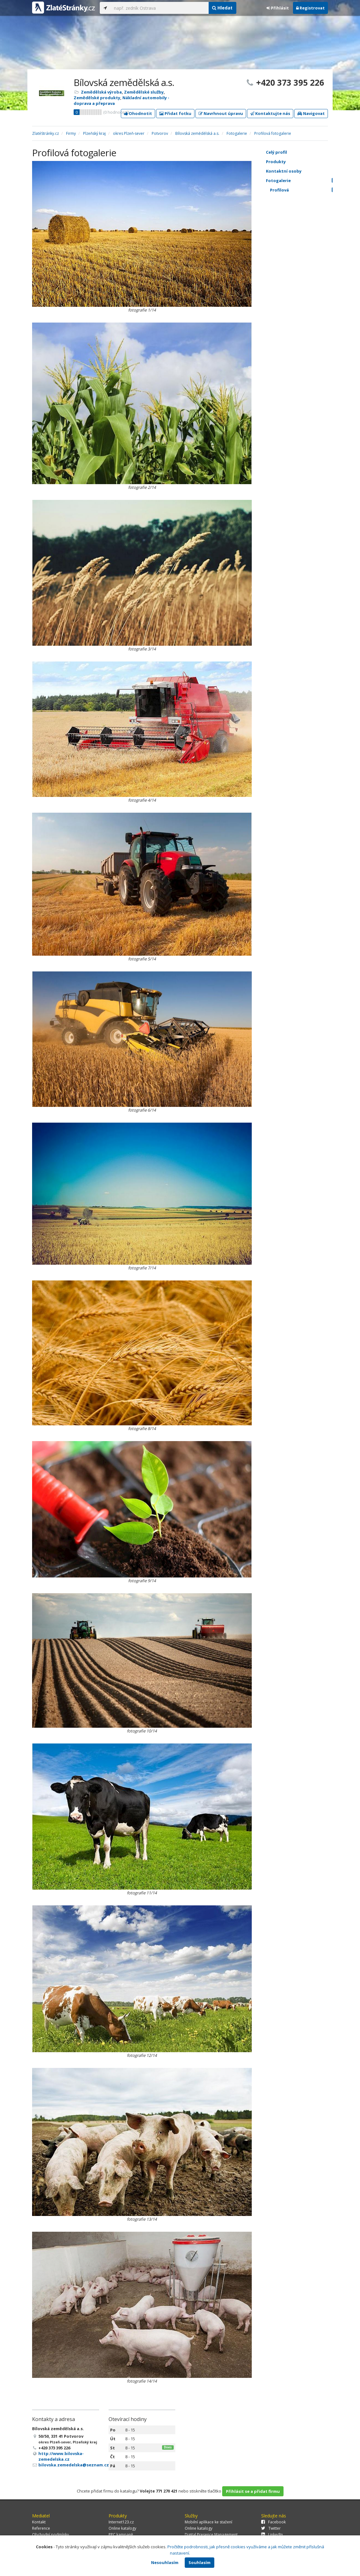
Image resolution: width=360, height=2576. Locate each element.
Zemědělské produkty (97, 97)
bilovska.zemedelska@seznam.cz (73, 2465)
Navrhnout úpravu (221, 113)
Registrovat (310, 8)
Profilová (304, 190)
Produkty (302, 161)
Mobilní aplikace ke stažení (208, 2522)
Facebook (273, 2522)
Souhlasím (199, 2562)
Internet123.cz (121, 2522)
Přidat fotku (175, 113)
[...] (159, 8)
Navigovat (311, 113)
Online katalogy (122, 2528)
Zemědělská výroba (101, 92)
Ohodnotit (138, 113)
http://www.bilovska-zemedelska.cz (61, 2456)
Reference (41, 2528)
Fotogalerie (302, 180)
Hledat (222, 8)
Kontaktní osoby (302, 171)
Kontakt (39, 2522)
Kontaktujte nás (270, 113)
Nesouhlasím (164, 2562)
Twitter (271, 2528)
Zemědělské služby (144, 92)
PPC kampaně (121, 2534)
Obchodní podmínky (50, 2534)
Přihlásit (278, 8)
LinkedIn (272, 2534)
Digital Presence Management (211, 2534)
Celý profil (276, 152)
